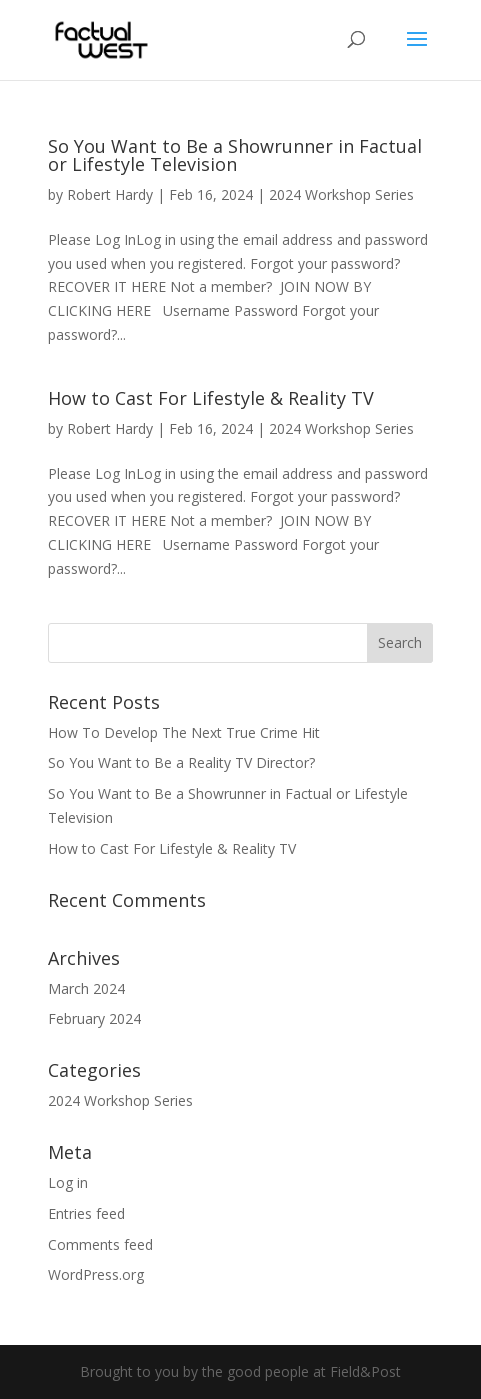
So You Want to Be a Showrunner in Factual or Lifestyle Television (235, 155)
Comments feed (100, 1244)
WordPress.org (96, 1274)
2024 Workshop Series (341, 194)
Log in (68, 1182)
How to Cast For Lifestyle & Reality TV (211, 398)
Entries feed (86, 1213)
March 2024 (86, 988)
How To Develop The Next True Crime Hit (184, 732)
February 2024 (94, 1018)
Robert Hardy (110, 194)
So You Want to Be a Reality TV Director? (181, 762)
